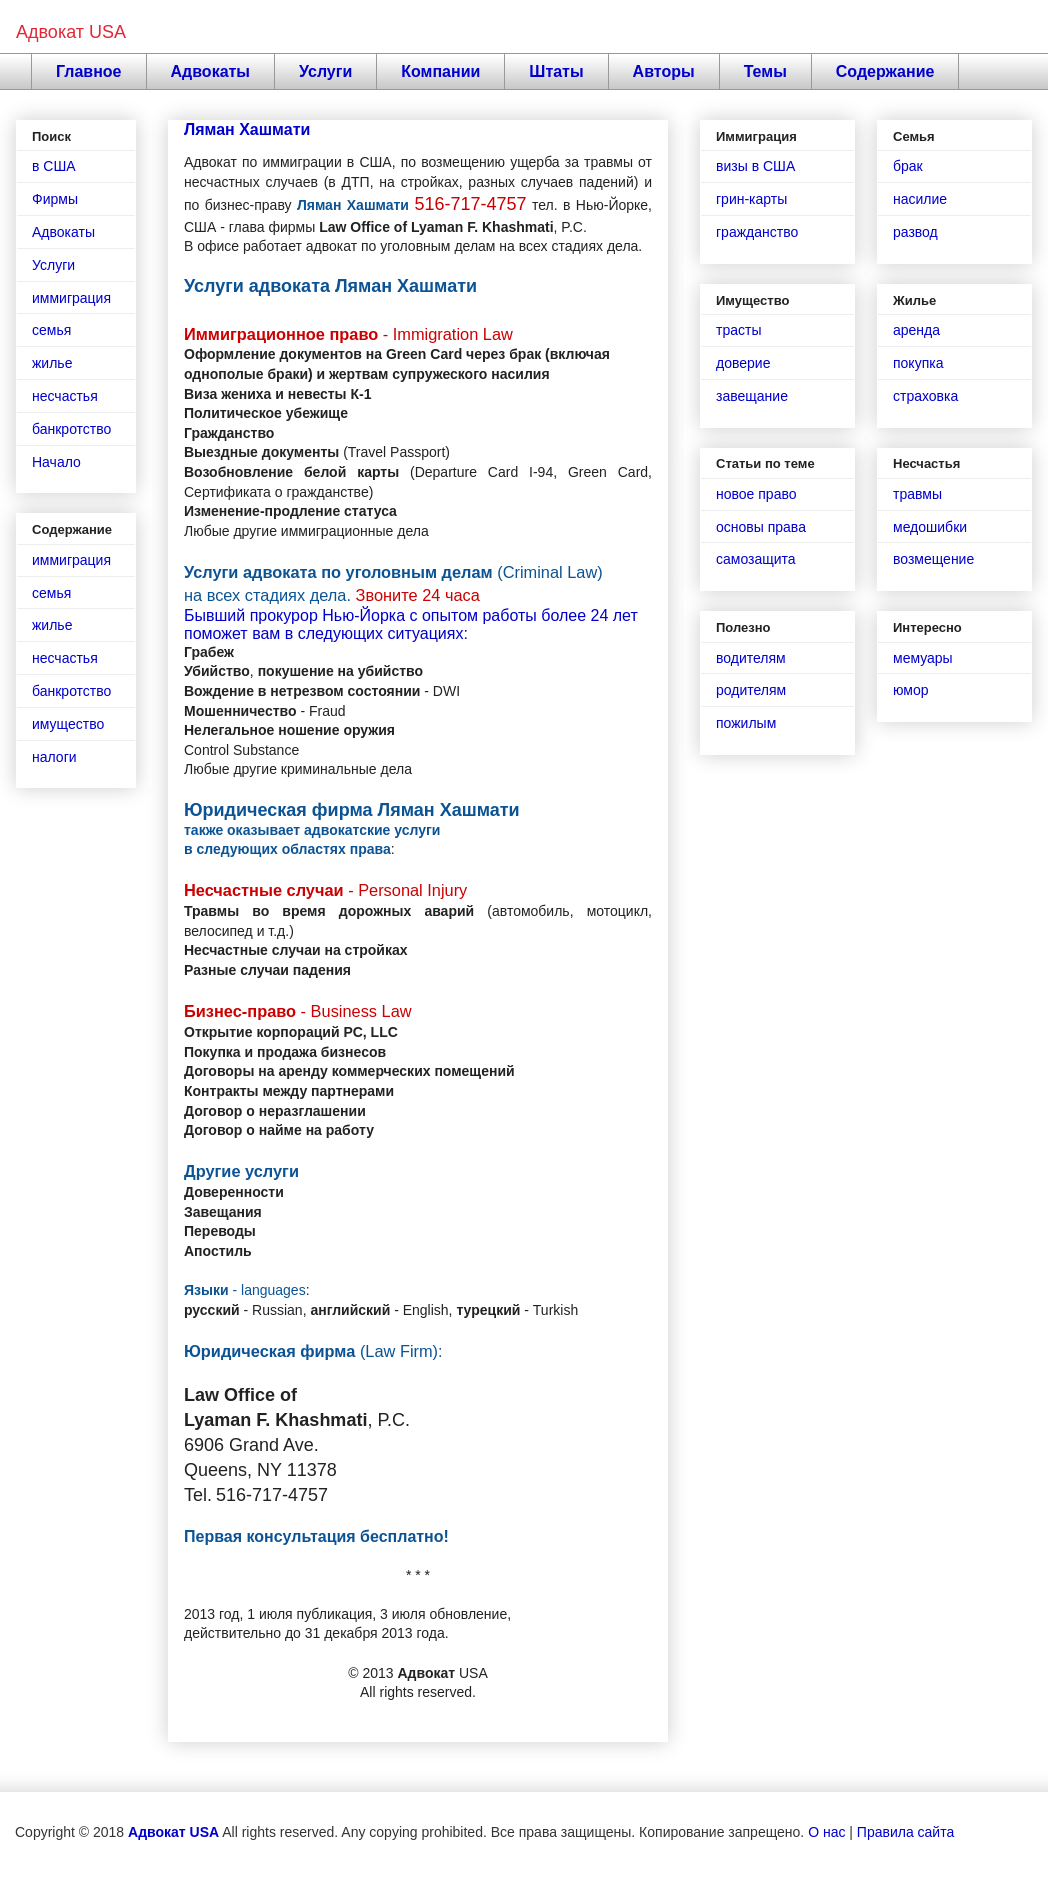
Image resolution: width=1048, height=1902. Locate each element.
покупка (918, 363)
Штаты (556, 71)
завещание (752, 396)
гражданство (757, 232)
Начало (56, 462)
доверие (743, 363)
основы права (761, 527)
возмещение (933, 559)
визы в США (755, 166)
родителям (751, 690)
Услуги (325, 71)
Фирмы (55, 199)
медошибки (930, 527)
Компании (440, 71)
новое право (756, 494)
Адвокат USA (71, 32)
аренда (916, 330)
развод (915, 232)
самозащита (756, 559)
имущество (68, 724)
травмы (917, 494)
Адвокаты (211, 71)
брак (908, 166)
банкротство (71, 429)
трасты (738, 330)
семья (51, 330)
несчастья (65, 396)
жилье (52, 363)
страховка (925, 396)
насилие (920, 199)
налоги (54, 757)
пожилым (746, 723)
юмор (911, 690)
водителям (751, 658)
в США (54, 166)
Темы (765, 71)
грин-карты (751, 199)
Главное (89, 71)
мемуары (923, 658)
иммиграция (71, 298)
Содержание (885, 71)
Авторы (664, 71)
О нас (826, 1832)
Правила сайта (905, 1832)
